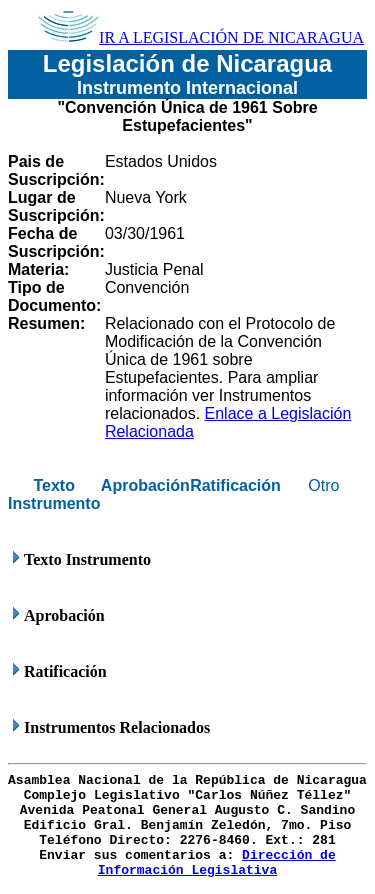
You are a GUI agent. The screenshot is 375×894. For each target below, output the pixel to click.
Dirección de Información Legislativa (217, 863)
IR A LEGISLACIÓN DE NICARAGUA (201, 37)
